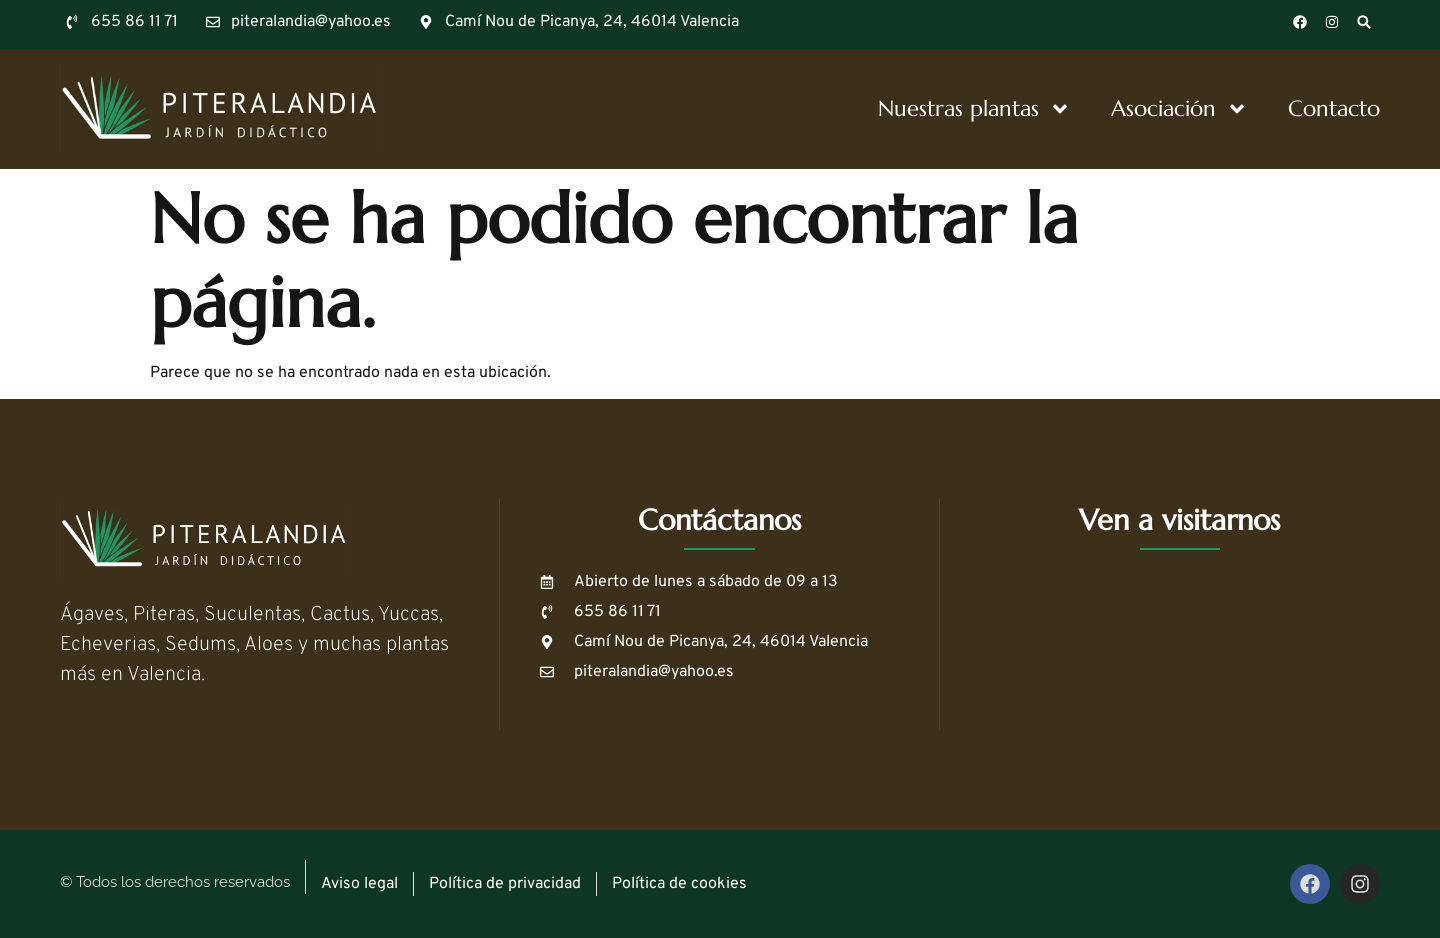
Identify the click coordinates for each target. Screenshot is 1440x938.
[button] (1364, 22)
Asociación (1179, 109)
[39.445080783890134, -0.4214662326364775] (1180, 650)
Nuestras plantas (974, 109)
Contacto (1334, 108)
